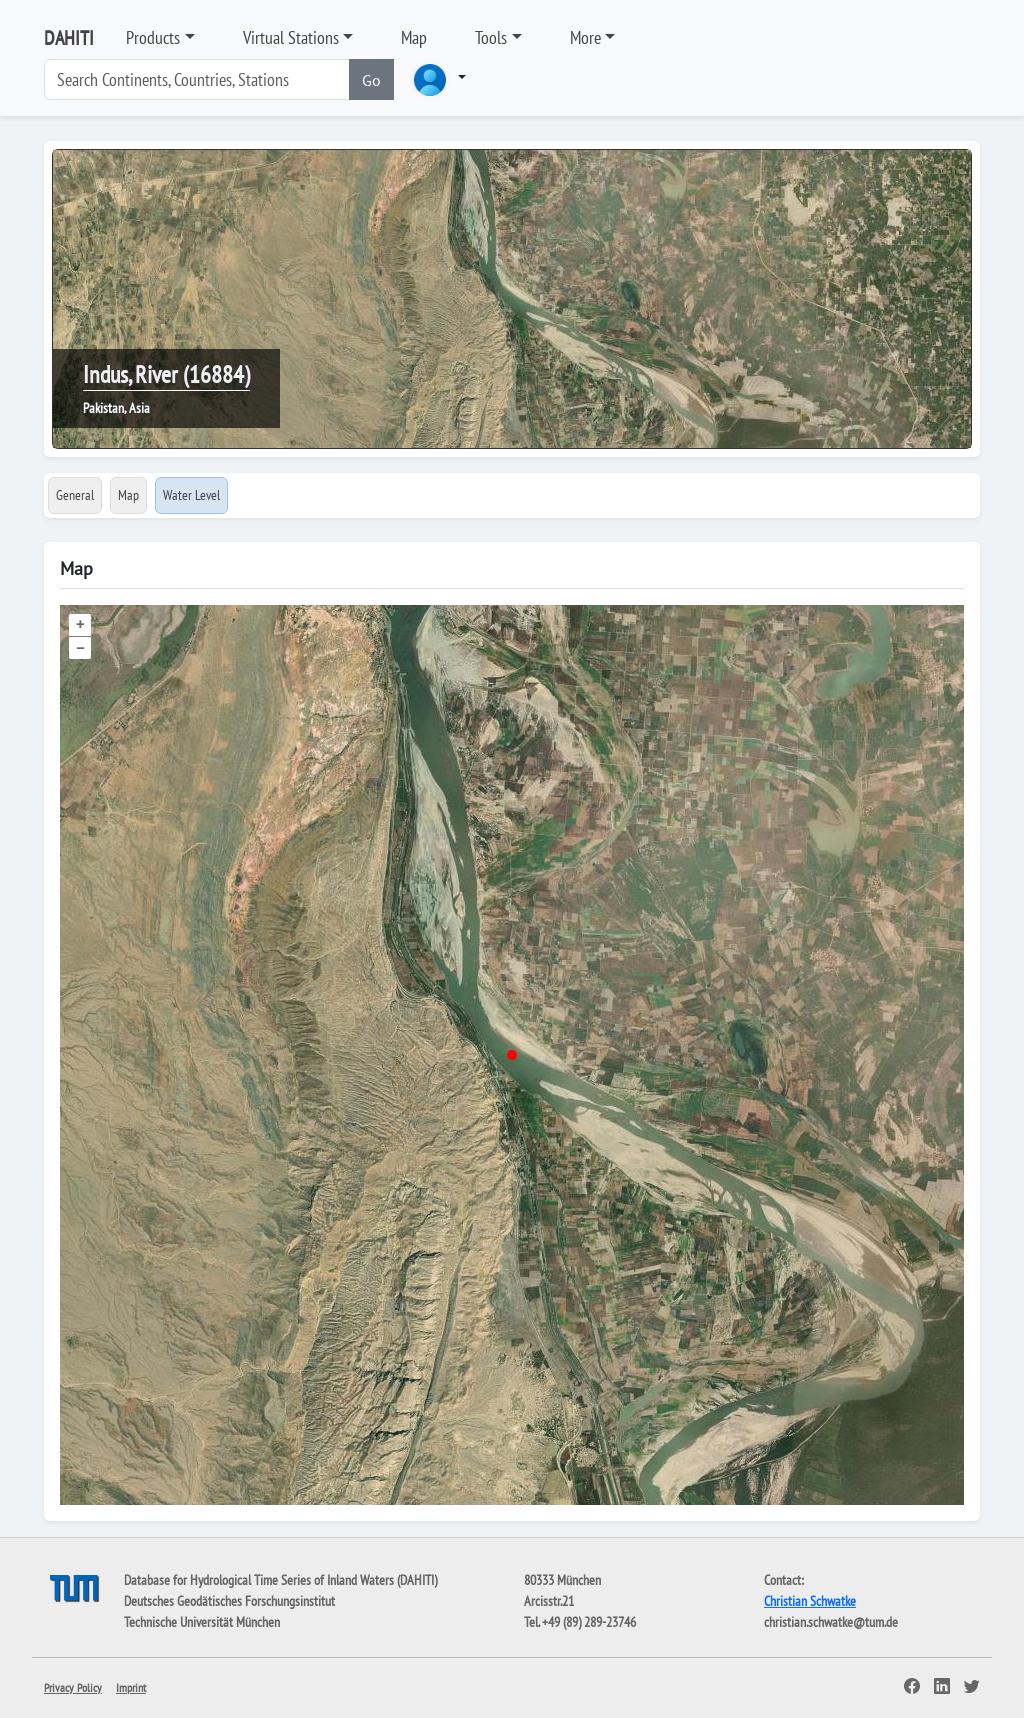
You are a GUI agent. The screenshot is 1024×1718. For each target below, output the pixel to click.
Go (371, 80)
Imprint (131, 1687)
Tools (491, 37)
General (75, 495)
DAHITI (69, 38)
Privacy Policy (73, 1687)
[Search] (197, 79)
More (585, 37)
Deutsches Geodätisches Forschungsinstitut (229, 1601)
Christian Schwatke (810, 1601)
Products (153, 37)
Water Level (191, 495)
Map (414, 37)
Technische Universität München (202, 1622)
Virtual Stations (291, 37)
